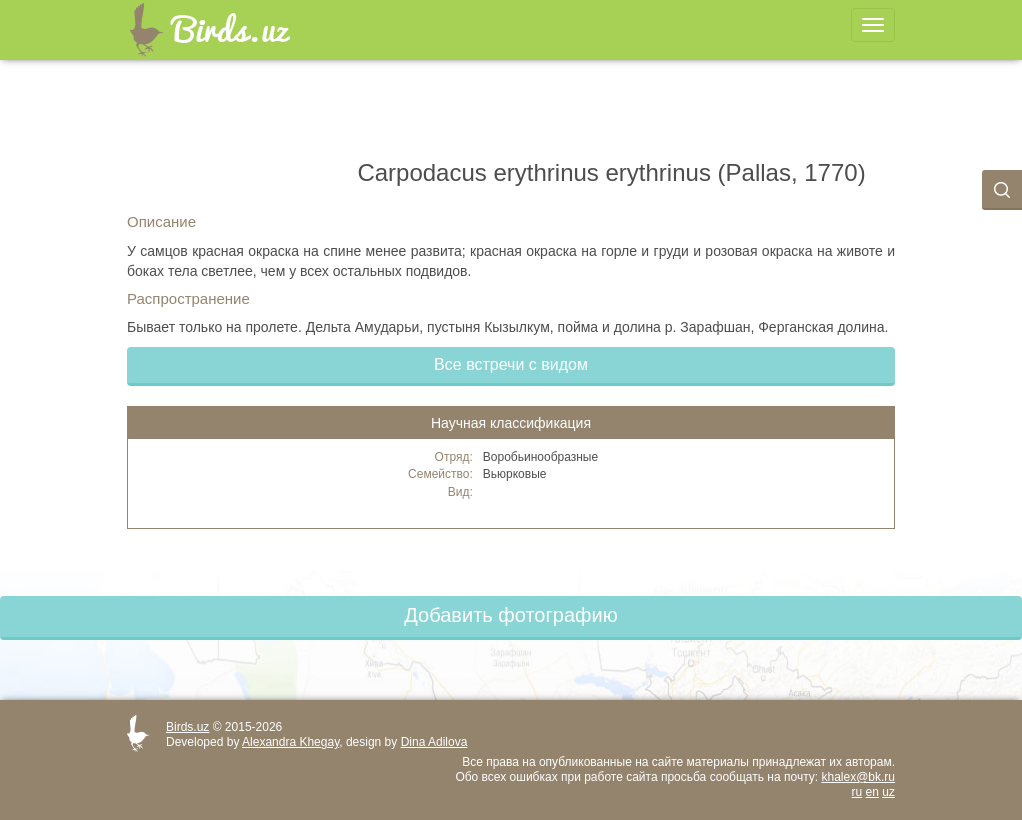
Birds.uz (187, 727)
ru (857, 792)
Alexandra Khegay (290, 742)
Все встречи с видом (511, 364)
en (872, 792)
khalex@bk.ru (858, 777)
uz (888, 792)
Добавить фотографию (510, 615)
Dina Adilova (434, 742)
